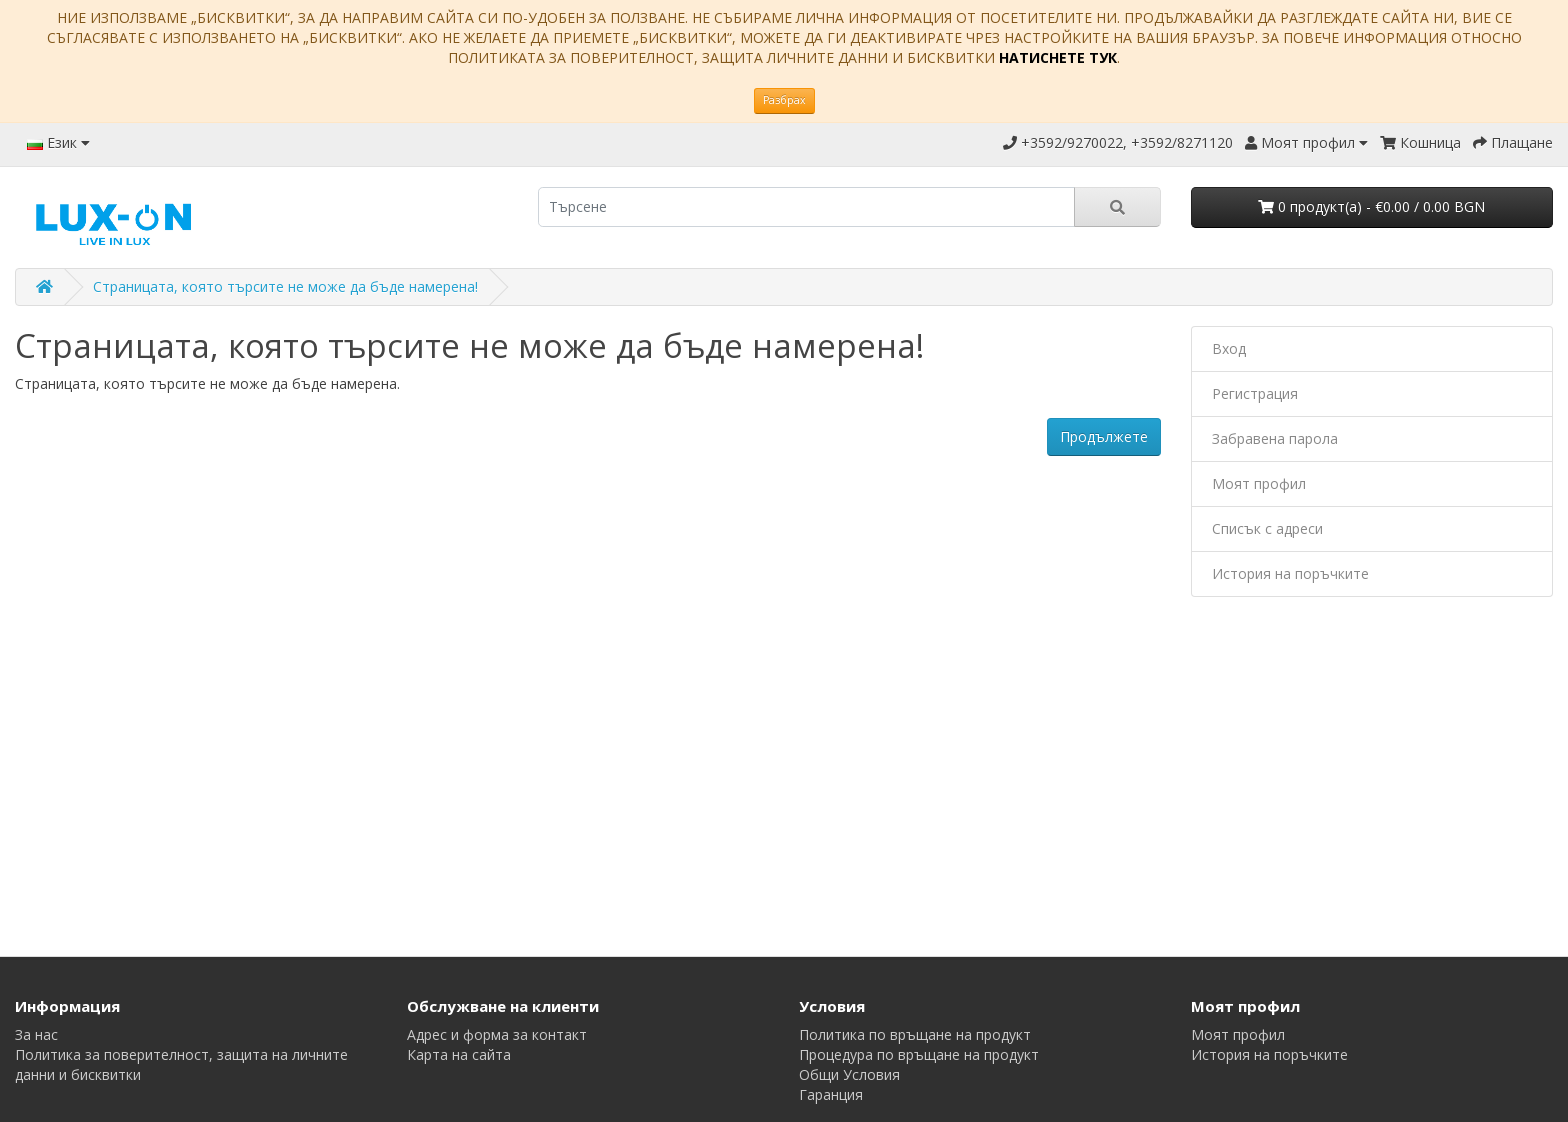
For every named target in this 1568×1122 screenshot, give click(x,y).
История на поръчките (1290, 573)
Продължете (1104, 436)
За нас (36, 1034)
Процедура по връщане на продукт (919, 1054)
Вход (1229, 348)
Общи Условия (849, 1074)
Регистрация (1255, 393)
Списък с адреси (1267, 528)
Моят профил (1259, 483)
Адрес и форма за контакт (497, 1034)
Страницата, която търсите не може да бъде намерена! (285, 286)
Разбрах (784, 100)
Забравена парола (1275, 438)
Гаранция (831, 1094)
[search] (806, 207)
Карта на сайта (459, 1054)
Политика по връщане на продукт (915, 1034)
